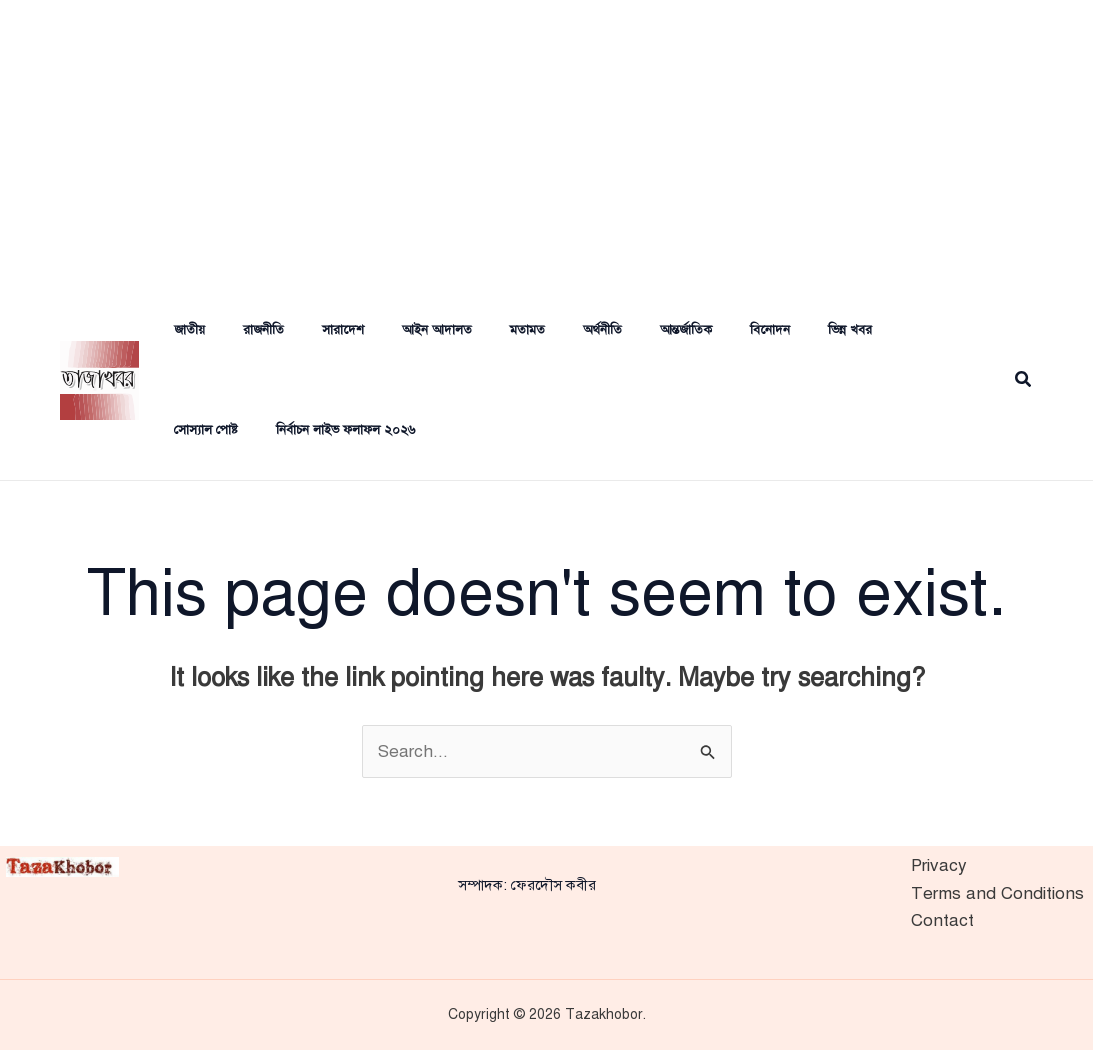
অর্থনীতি (557, 330)
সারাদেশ (316, 330)
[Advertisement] (546, 140)
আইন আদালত (404, 330)
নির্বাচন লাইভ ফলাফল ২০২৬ (228, 430)
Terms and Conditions (997, 893)
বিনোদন (713, 330)
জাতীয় (174, 330)
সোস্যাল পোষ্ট (873, 330)
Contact (942, 920)
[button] (1024, 380)
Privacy (939, 865)
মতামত (488, 330)
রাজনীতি (242, 330)
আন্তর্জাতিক (635, 330)
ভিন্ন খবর (787, 330)
